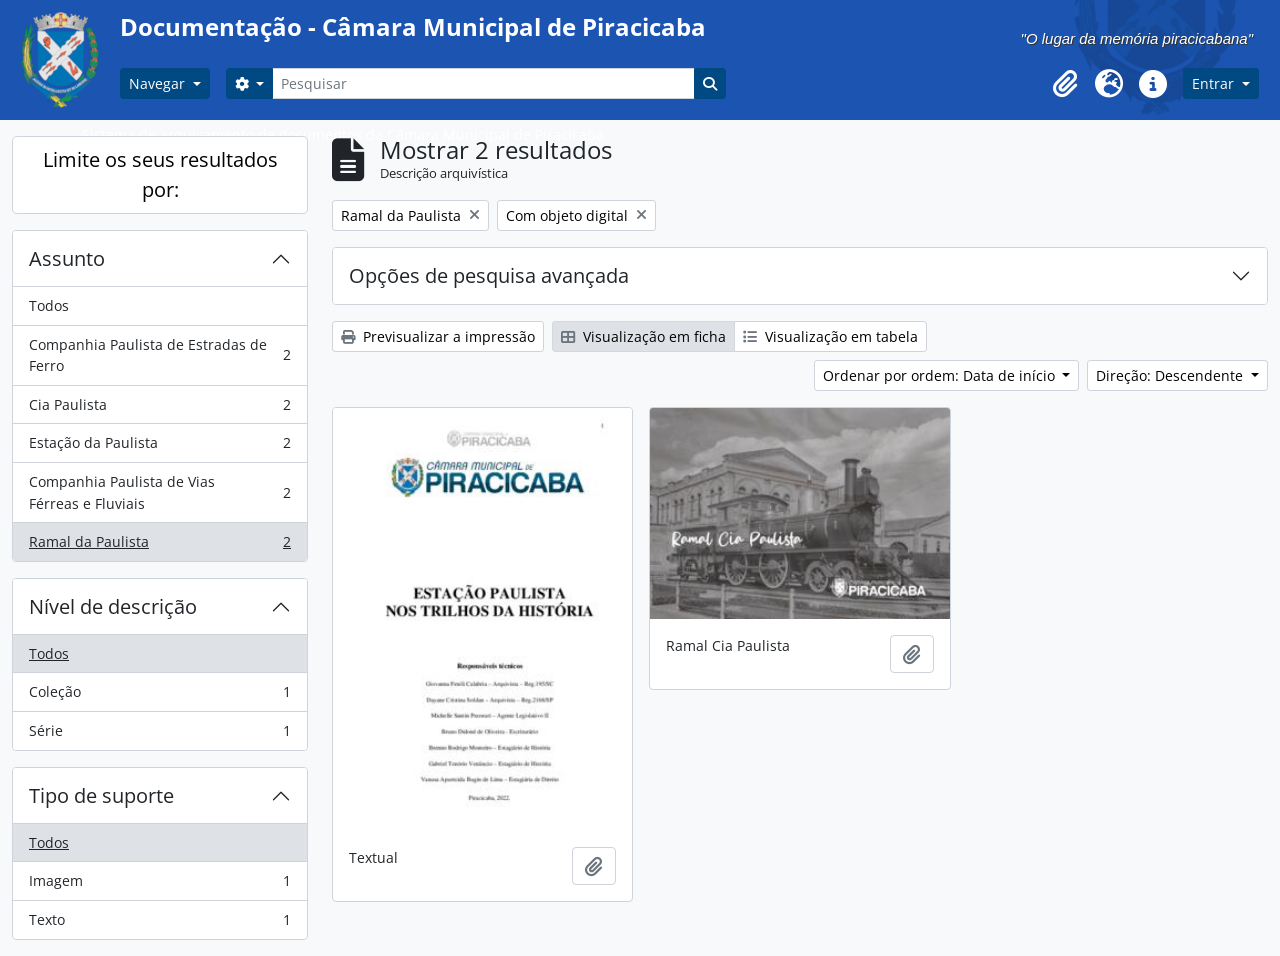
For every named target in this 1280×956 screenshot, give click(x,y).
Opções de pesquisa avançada (489, 275)
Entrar (1215, 83)
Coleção (159, 696)
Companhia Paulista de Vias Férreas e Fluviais (159, 492)
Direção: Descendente (1171, 375)
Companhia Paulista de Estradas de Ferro (159, 355)
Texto (159, 924)
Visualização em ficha (643, 336)
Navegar (159, 83)
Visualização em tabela (830, 336)
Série (159, 735)
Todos (49, 305)
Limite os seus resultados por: (160, 174)
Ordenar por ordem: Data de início (941, 375)
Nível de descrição (113, 606)
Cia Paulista (159, 409)
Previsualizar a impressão (438, 336)
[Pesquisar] (483, 83)
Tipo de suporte (101, 795)
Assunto (67, 258)
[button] (1065, 84)
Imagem (159, 885)
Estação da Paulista (159, 447)
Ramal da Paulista (159, 546)
